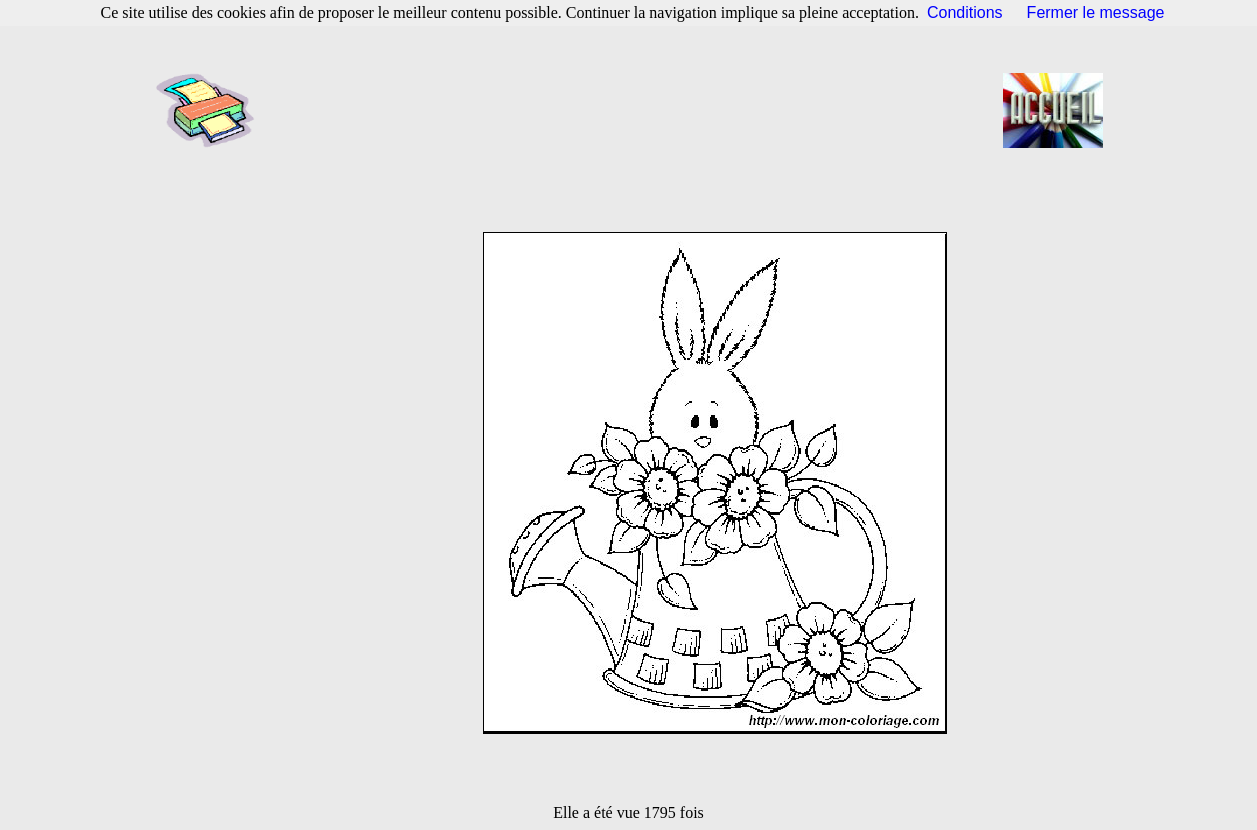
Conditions (965, 12)
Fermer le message (1096, 12)
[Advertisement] (635, 110)
